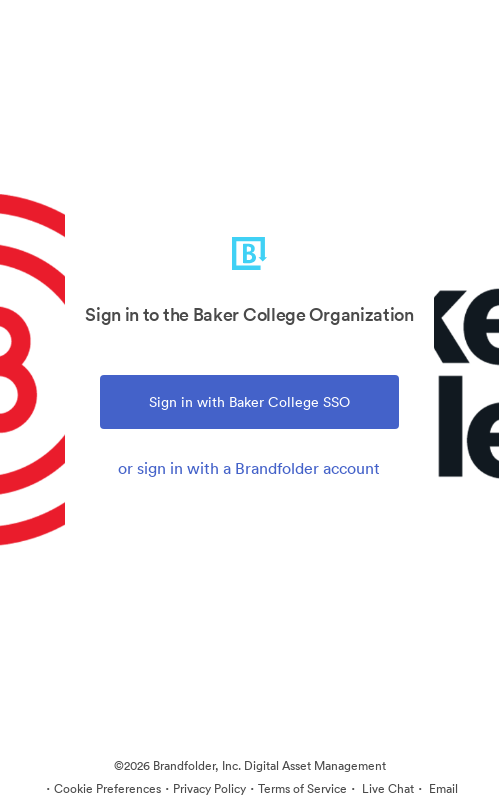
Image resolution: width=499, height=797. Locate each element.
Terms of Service (302, 788)
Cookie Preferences (107, 788)
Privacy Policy (209, 788)
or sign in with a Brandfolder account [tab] (249, 468)
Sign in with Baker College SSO (249, 402)
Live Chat (386, 788)
